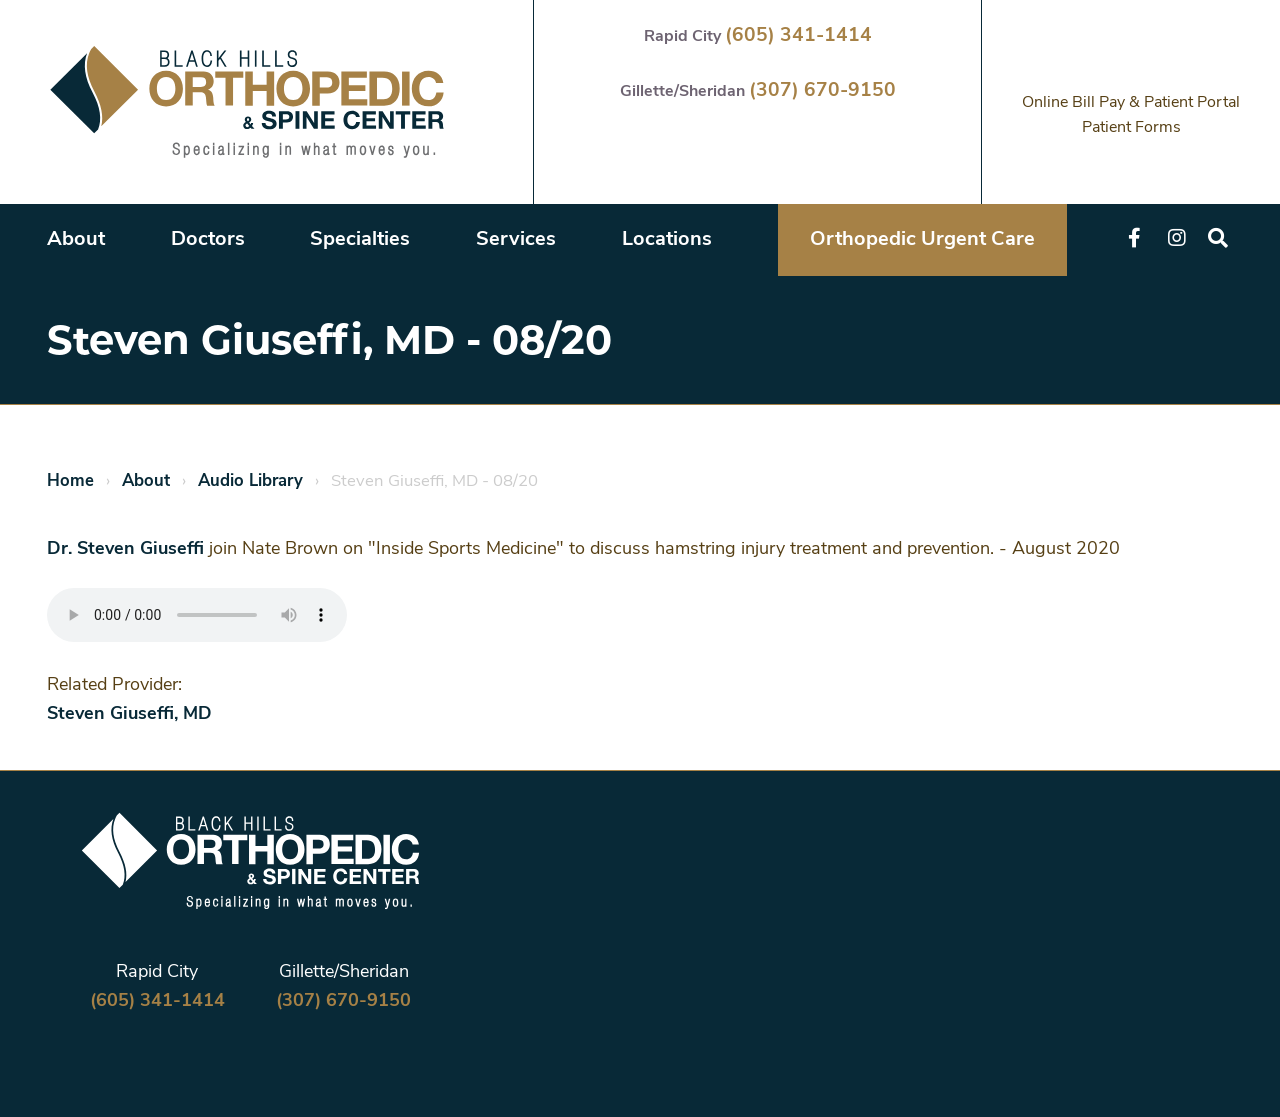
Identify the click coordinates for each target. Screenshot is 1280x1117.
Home (70, 481)
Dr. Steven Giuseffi (125, 549)
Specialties (360, 240)
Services (516, 240)
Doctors (208, 240)
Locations (667, 240)
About (76, 240)
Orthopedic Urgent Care (922, 240)
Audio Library (250, 481)
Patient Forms (1131, 128)
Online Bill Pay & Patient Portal (1131, 103)
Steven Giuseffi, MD (129, 714)
